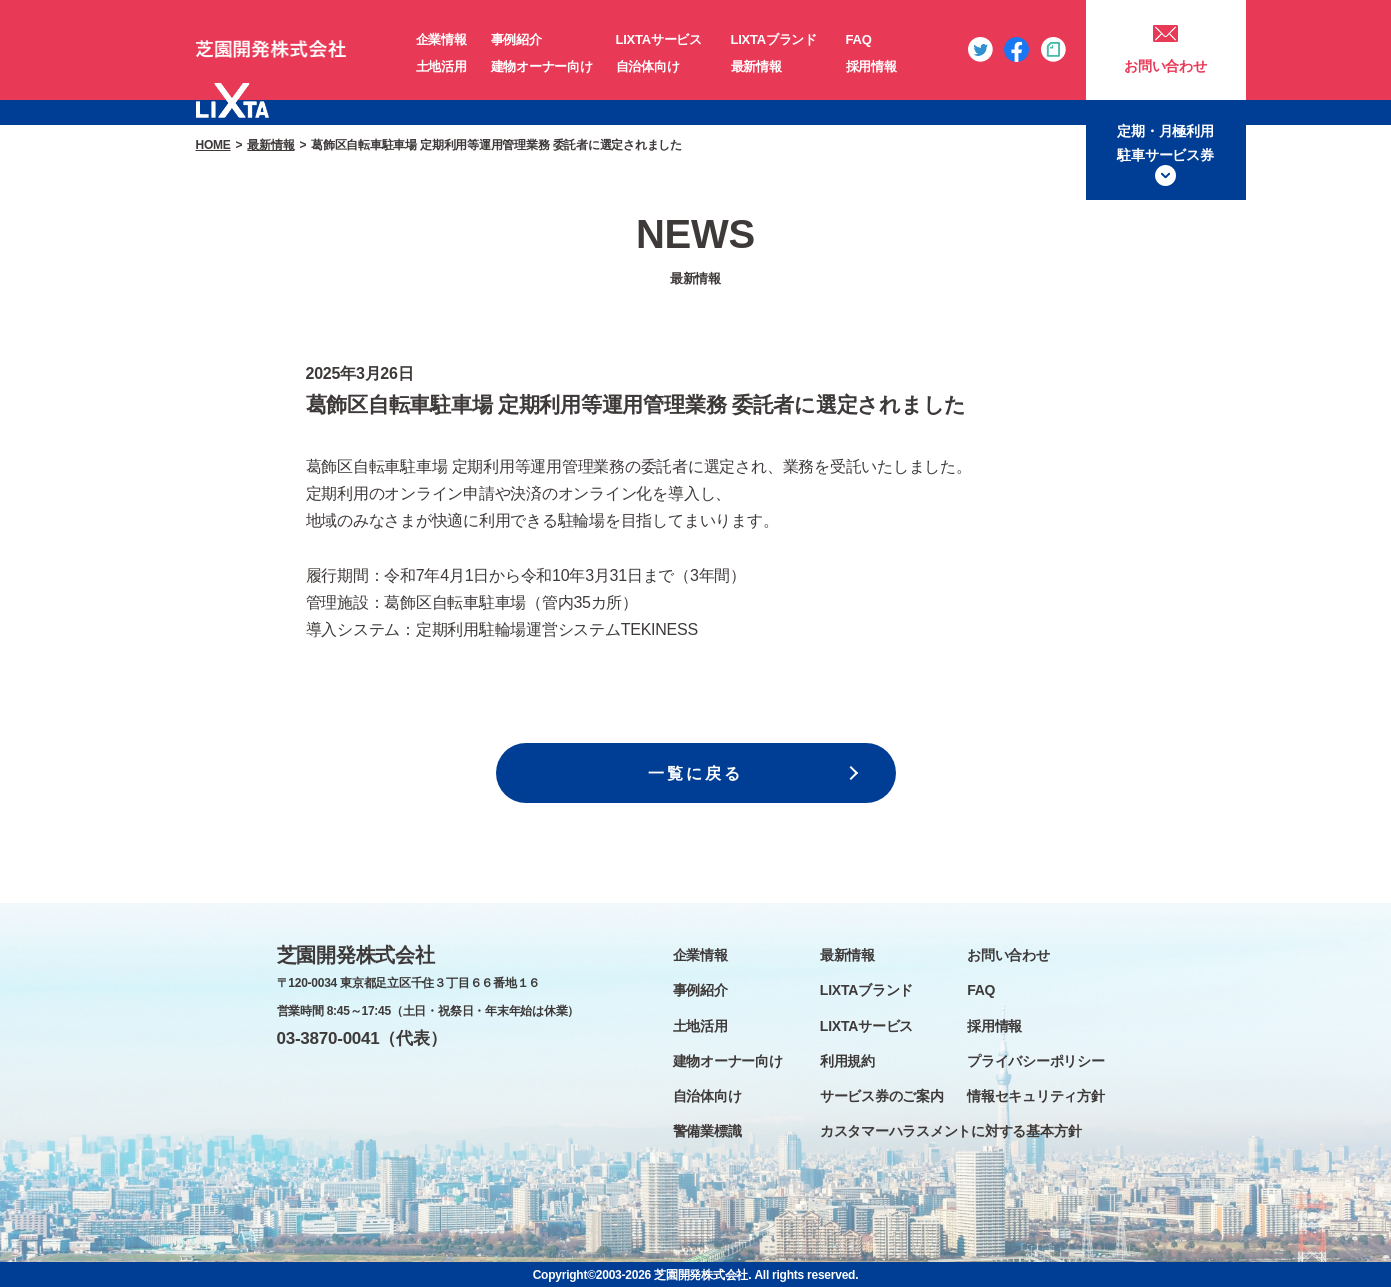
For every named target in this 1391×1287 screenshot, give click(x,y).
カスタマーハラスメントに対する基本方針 (950, 1131)
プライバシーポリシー (1036, 1061)
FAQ (859, 39)
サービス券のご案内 (882, 1096)
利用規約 (847, 1061)
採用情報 (871, 66)
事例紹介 (516, 39)
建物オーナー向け (542, 66)
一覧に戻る (696, 773)
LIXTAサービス (659, 39)
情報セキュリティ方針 (1036, 1096)
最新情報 (756, 66)
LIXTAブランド (774, 39)
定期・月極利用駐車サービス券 (1165, 143)
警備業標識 (707, 1131)
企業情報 (441, 39)
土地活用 (441, 66)
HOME (213, 145)
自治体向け (648, 66)
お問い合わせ (1165, 66)
